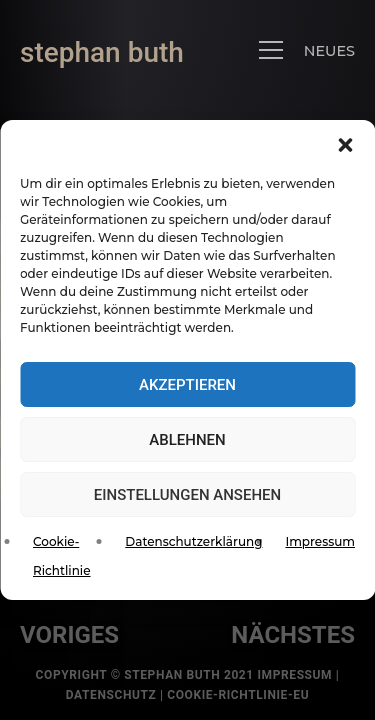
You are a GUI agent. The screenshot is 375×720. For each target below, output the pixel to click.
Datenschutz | (116, 695)
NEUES (329, 51)
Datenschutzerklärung (193, 541)
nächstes (293, 635)
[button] (345, 145)
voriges (69, 635)
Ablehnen (187, 440)
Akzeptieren (187, 385)
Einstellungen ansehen (187, 495)
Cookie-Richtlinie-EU (238, 695)
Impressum (320, 541)
